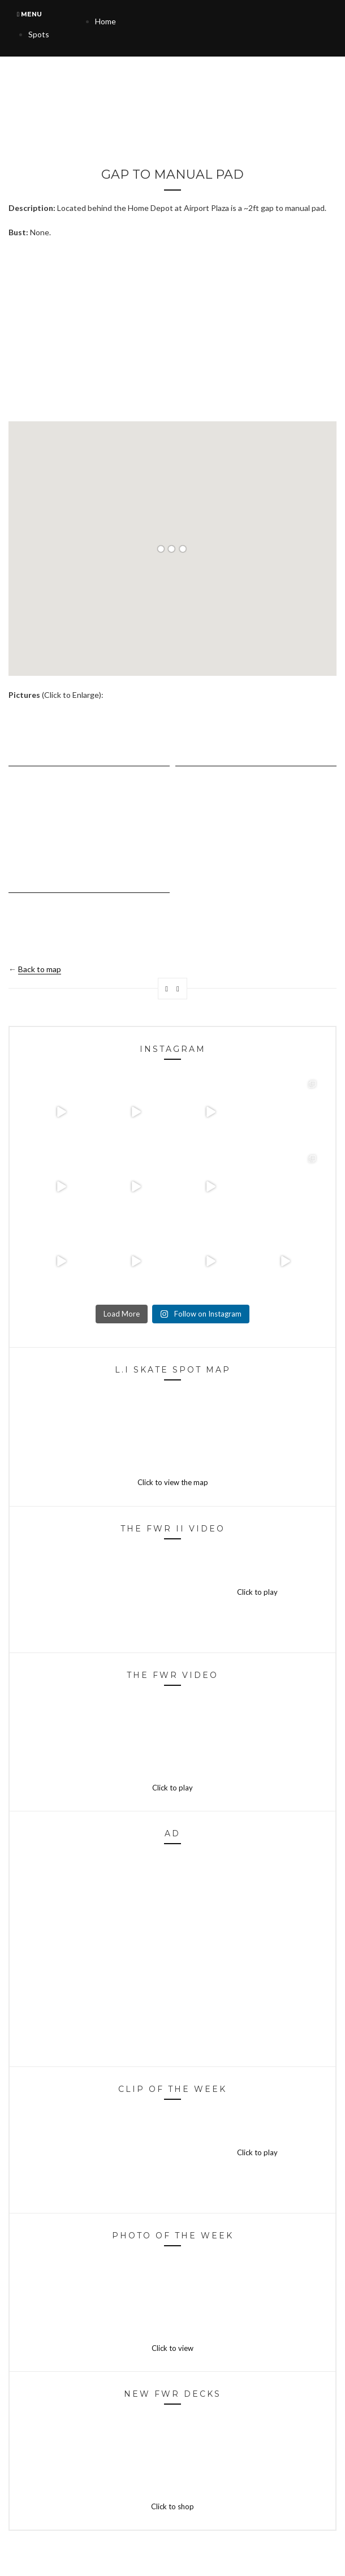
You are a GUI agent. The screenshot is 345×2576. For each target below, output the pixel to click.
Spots (38, 34)
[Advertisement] (172, 330)
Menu (29, 14)
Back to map (39, 969)
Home (105, 21)
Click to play (172, 1591)
